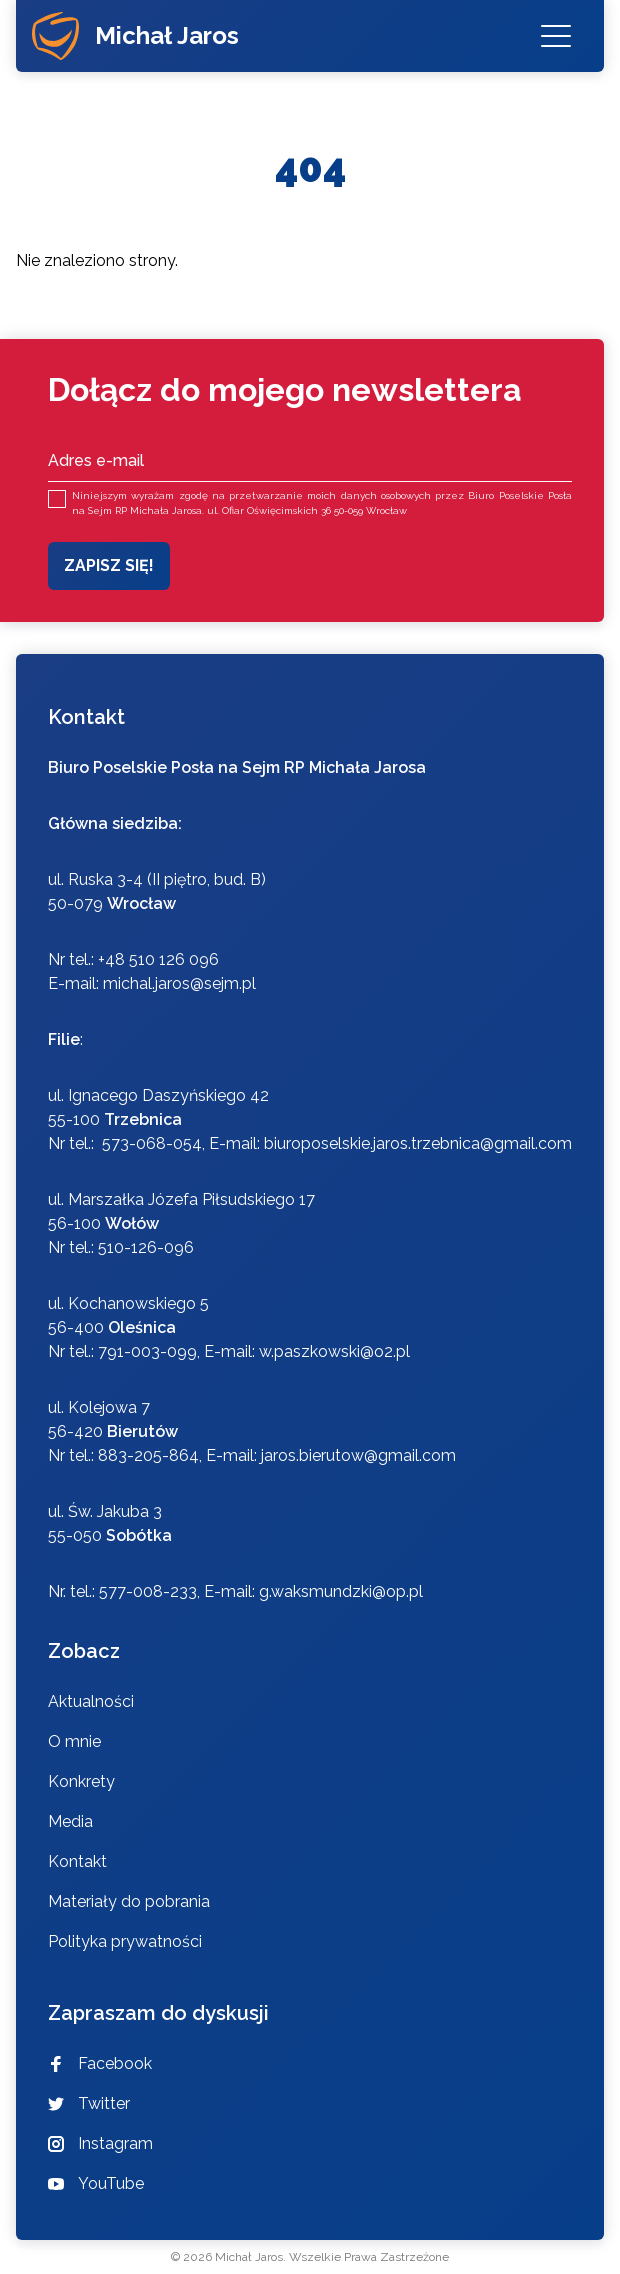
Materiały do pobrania (129, 1901)
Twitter (89, 2103)
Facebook (100, 2063)
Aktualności (91, 1701)
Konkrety (81, 1781)
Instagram (100, 2143)
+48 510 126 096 (158, 959)
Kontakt (77, 1861)
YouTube (96, 2183)
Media (70, 1821)
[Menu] (556, 36)
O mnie (74, 1741)
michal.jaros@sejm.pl (179, 983)
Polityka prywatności (125, 1941)
